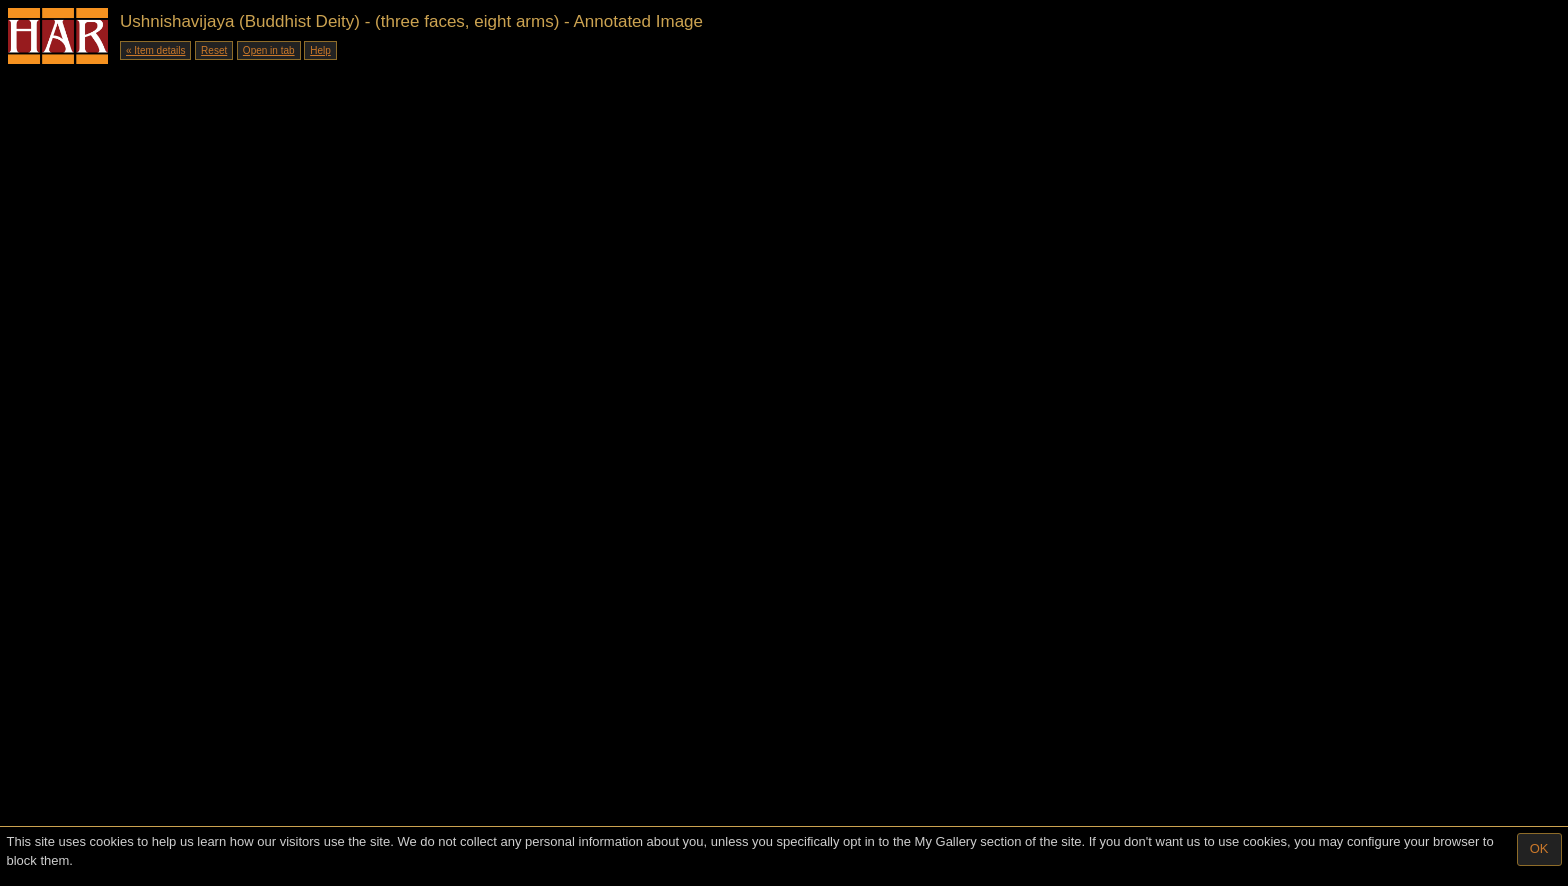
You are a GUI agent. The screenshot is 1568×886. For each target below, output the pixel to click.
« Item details (155, 50)
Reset (214, 50)
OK (1539, 848)
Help (320, 50)
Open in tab (269, 50)
